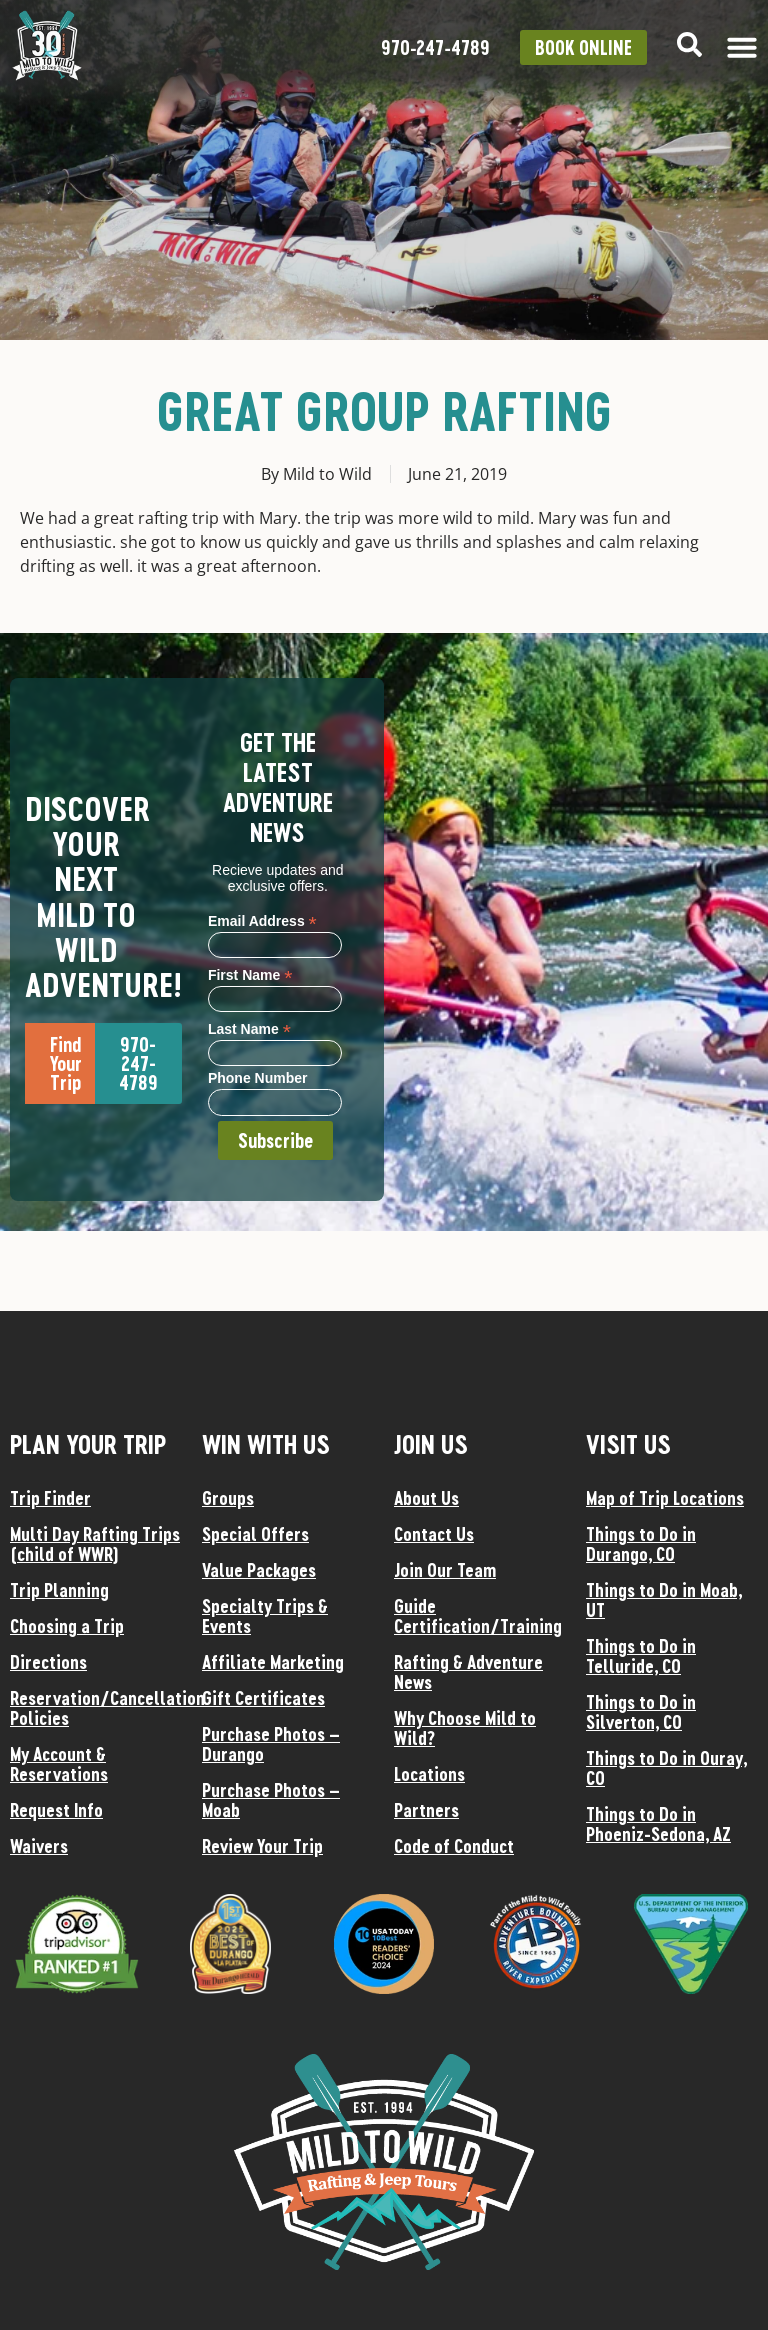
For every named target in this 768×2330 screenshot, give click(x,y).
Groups (228, 1498)
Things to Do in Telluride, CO (641, 1656)
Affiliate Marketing (273, 1662)
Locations (429, 1774)
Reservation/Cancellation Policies (96, 1708)
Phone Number (258, 1078)
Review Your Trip (262, 1846)
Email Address (262, 920)
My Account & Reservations (59, 1764)
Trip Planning (59, 1590)
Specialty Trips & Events (265, 1616)
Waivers (39, 1846)
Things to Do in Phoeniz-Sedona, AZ (658, 1824)
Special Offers (255, 1534)
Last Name (249, 1028)
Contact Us (434, 1534)
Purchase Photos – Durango (271, 1744)
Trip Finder (50, 1498)
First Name (250, 974)
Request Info (56, 1810)
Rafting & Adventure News (468, 1672)
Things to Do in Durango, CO (641, 1544)
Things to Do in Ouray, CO (666, 1768)
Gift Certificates (263, 1698)
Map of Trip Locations (665, 1498)
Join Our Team (445, 1570)
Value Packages (259, 1570)
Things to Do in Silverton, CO (641, 1712)
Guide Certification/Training (478, 1616)
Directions (48, 1662)
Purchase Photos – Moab (271, 1800)
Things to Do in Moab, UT (664, 1600)
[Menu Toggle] (742, 47)
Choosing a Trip (67, 1626)
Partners (426, 1810)
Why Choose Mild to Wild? (465, 1728)
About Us (426, 1498)
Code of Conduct (454, 1846)
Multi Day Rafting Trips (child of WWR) (95, 1544)
